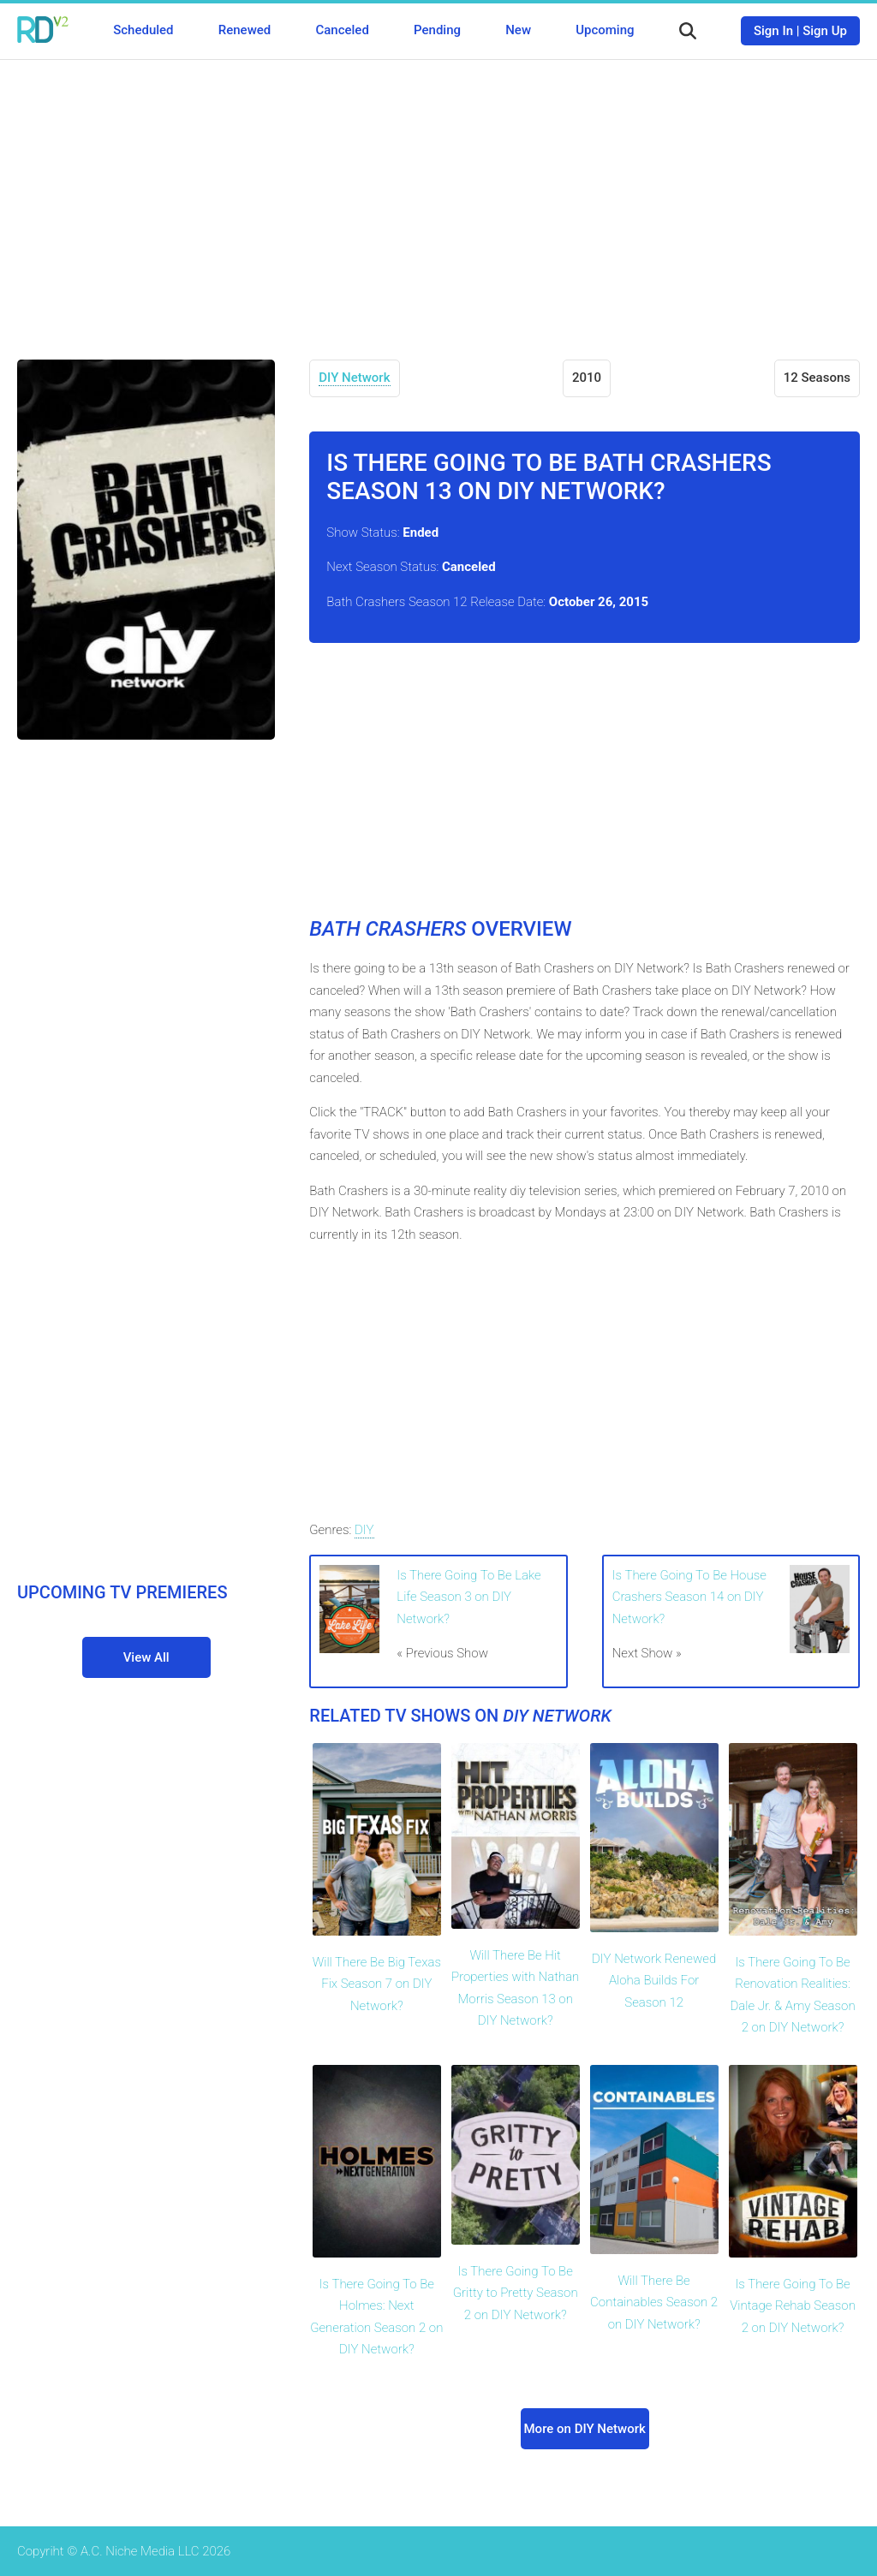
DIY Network (354, 377)
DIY (364, 1530)
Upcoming (605, 30)
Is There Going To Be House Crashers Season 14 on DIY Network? (689, 1597)
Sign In (773, 31)
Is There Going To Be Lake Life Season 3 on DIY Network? (468, 1597)
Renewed (244, 30)
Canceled (341, 30)
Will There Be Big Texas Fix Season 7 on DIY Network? (377, 1984)
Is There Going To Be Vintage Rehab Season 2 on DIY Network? (793, 2305)
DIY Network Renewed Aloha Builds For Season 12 (654, 1980)
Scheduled (143, 30)
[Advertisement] (438, 197)
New (518, 30)
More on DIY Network (585, 2428)
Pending (437, 30)
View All (146, 1657)
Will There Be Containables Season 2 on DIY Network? (654, 2302)
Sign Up (824, 31)
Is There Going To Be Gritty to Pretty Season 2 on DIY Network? (515, 2293)
